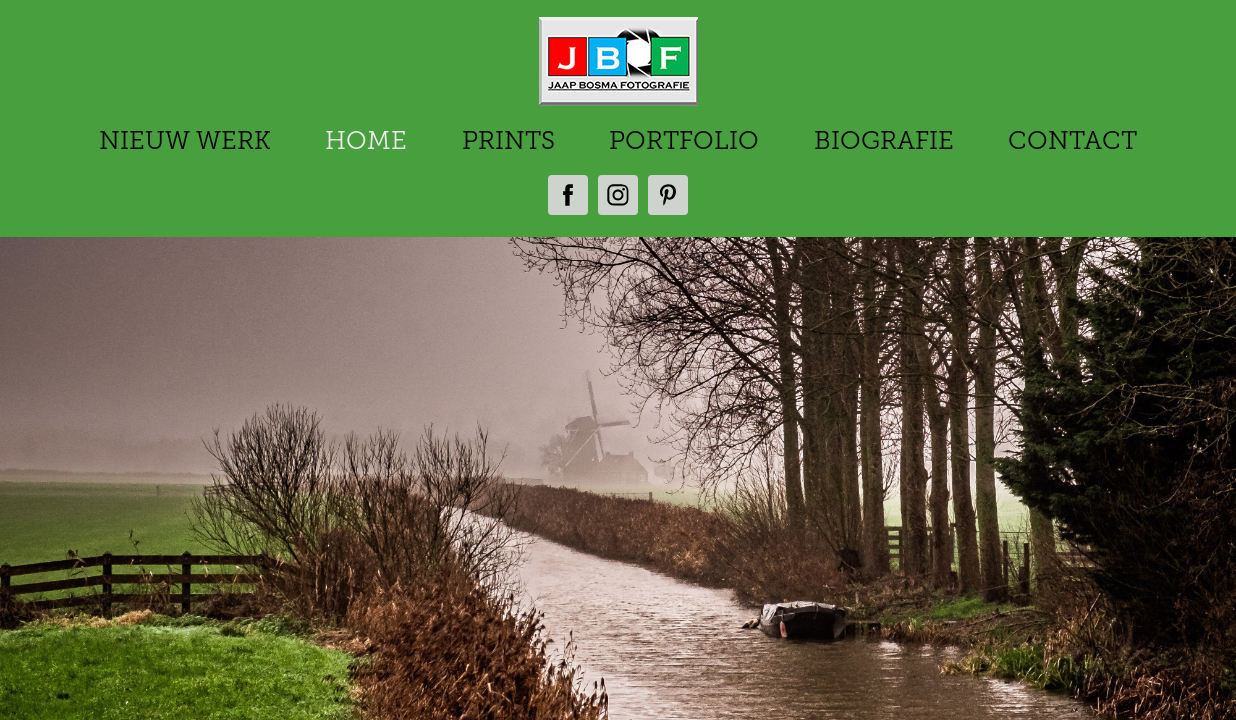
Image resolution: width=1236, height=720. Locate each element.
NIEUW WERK (185, 140)
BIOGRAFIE (884, 140)
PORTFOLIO (684, 140)
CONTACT (1072, 140)
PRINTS (508, 140)
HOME (366, 140)
